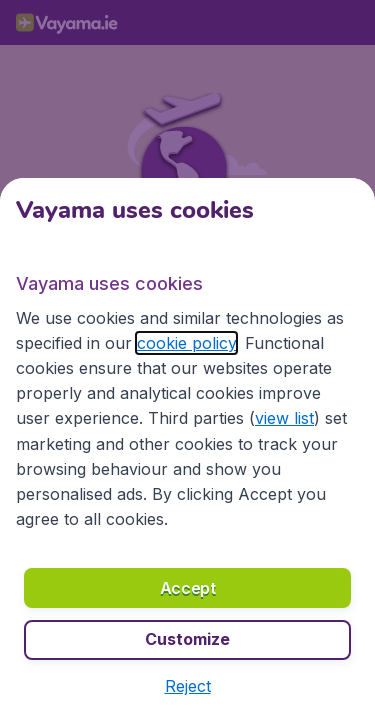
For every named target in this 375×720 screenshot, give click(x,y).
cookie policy (186, 343)
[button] (188, 686)
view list (284, 418)
